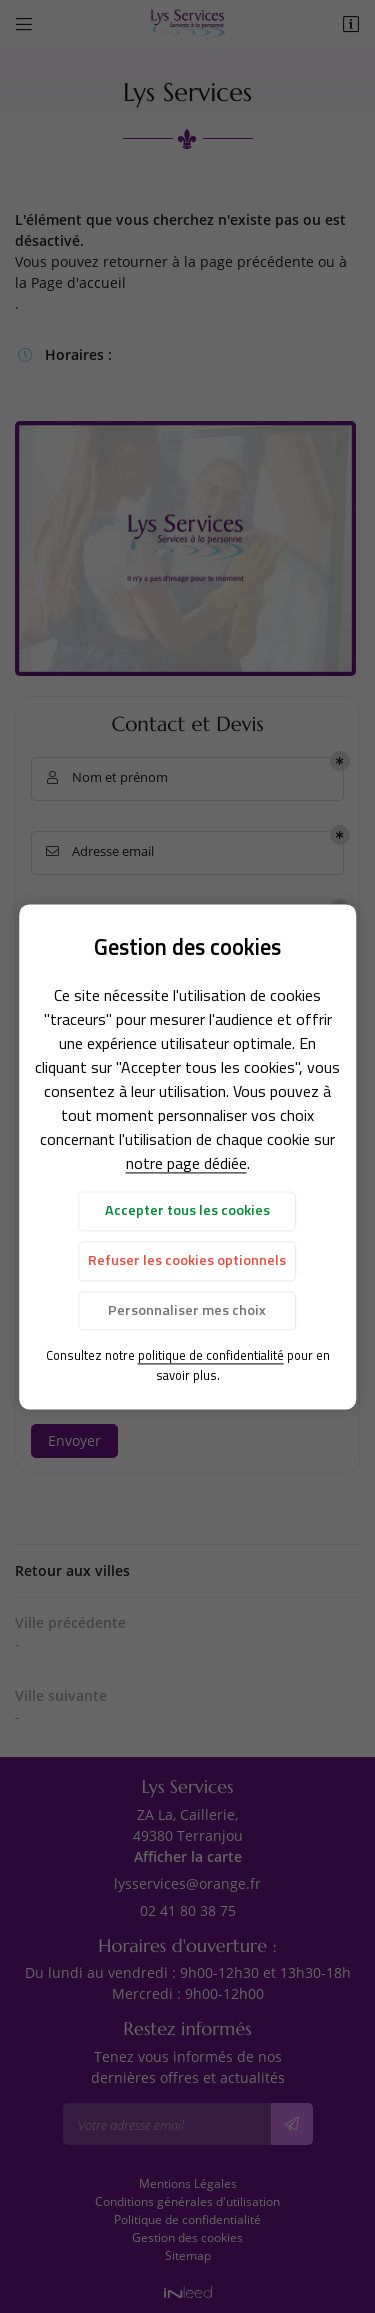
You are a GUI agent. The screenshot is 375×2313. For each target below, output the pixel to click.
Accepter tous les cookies (187, 1211)
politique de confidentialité (211, 1356)
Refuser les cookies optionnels (187, 1261)
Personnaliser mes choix (187, 1310)
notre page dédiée (186, 1164)
